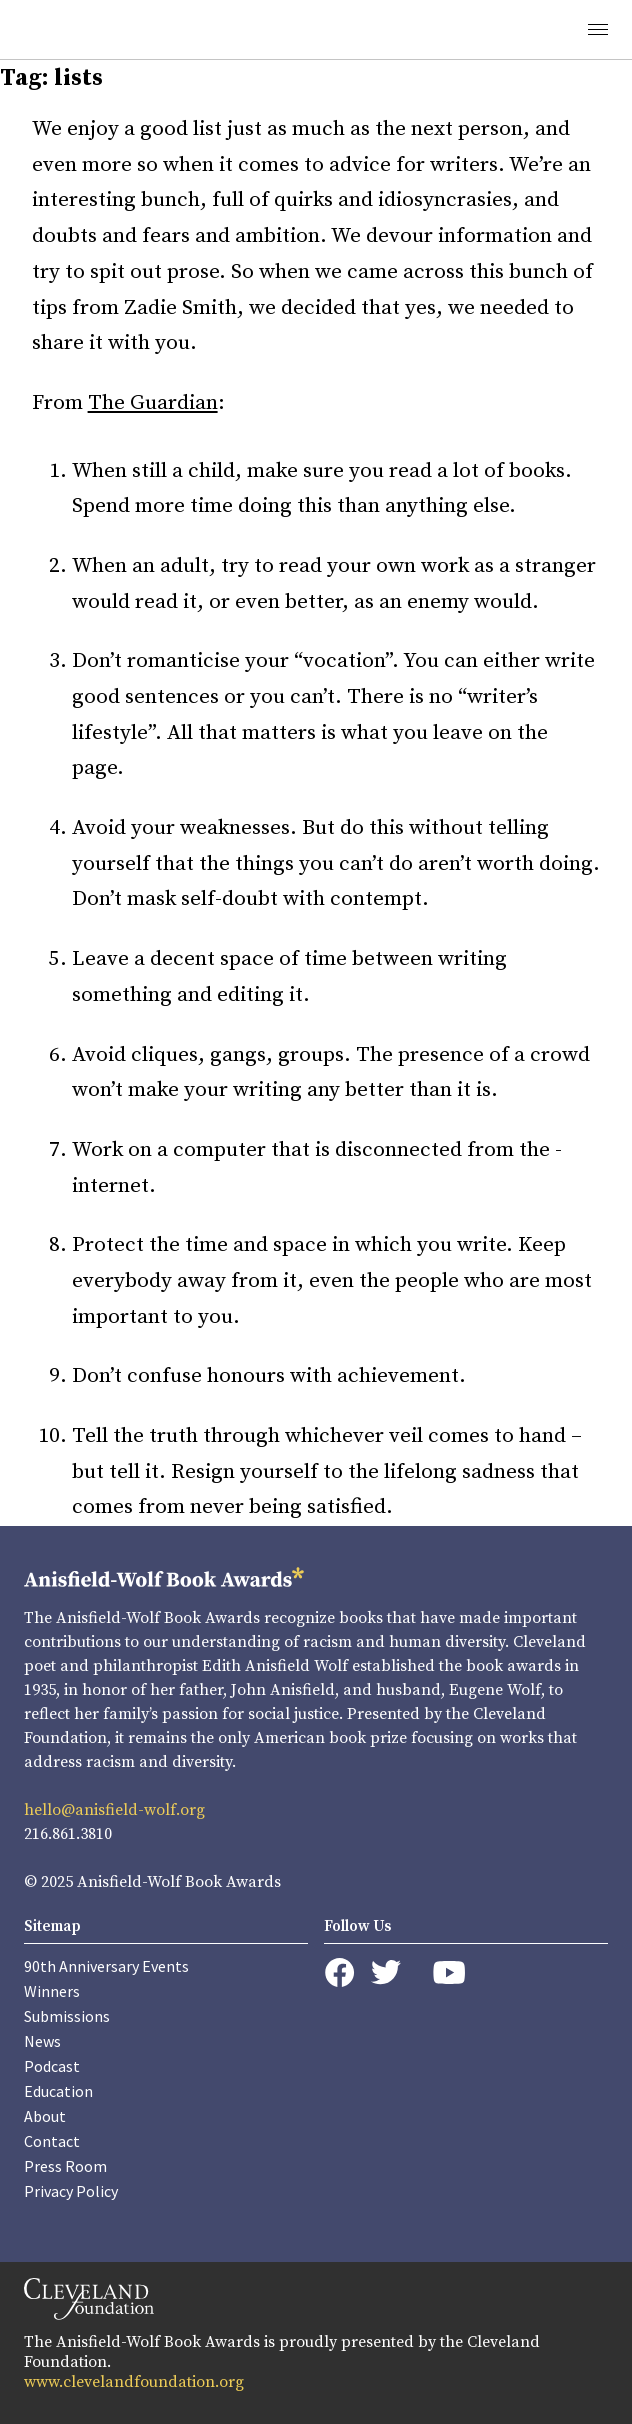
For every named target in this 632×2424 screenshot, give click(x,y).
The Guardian (153, 403)
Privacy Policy (71, 2191)
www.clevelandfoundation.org (134, 2382)
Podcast (52, 2066)
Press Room (65, 2166)
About (45, 2116)
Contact (52, 2141)
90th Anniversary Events (106, 1966)
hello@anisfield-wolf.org (114, 1810)
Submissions (67, 2016)
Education (58, 2091)
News (42, 2041)
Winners (52, 1991)
